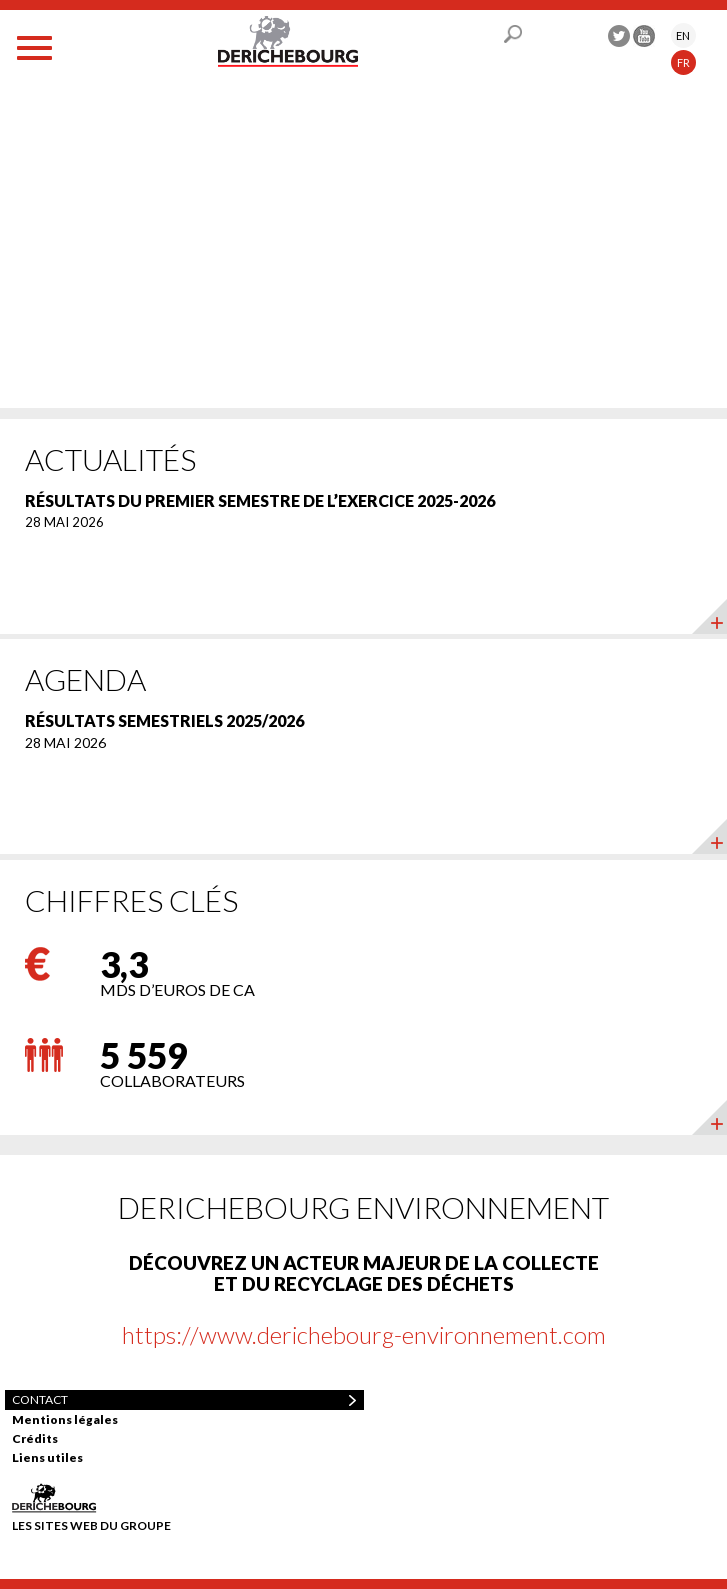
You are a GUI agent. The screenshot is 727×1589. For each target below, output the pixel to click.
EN (683, 35)
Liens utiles (47, 1457)
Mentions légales (65, 1419)
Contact (40, 1399)
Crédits (35, 1438)
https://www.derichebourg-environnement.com (364, 1334)
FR (683, 62)
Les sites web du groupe (91, 1525)
